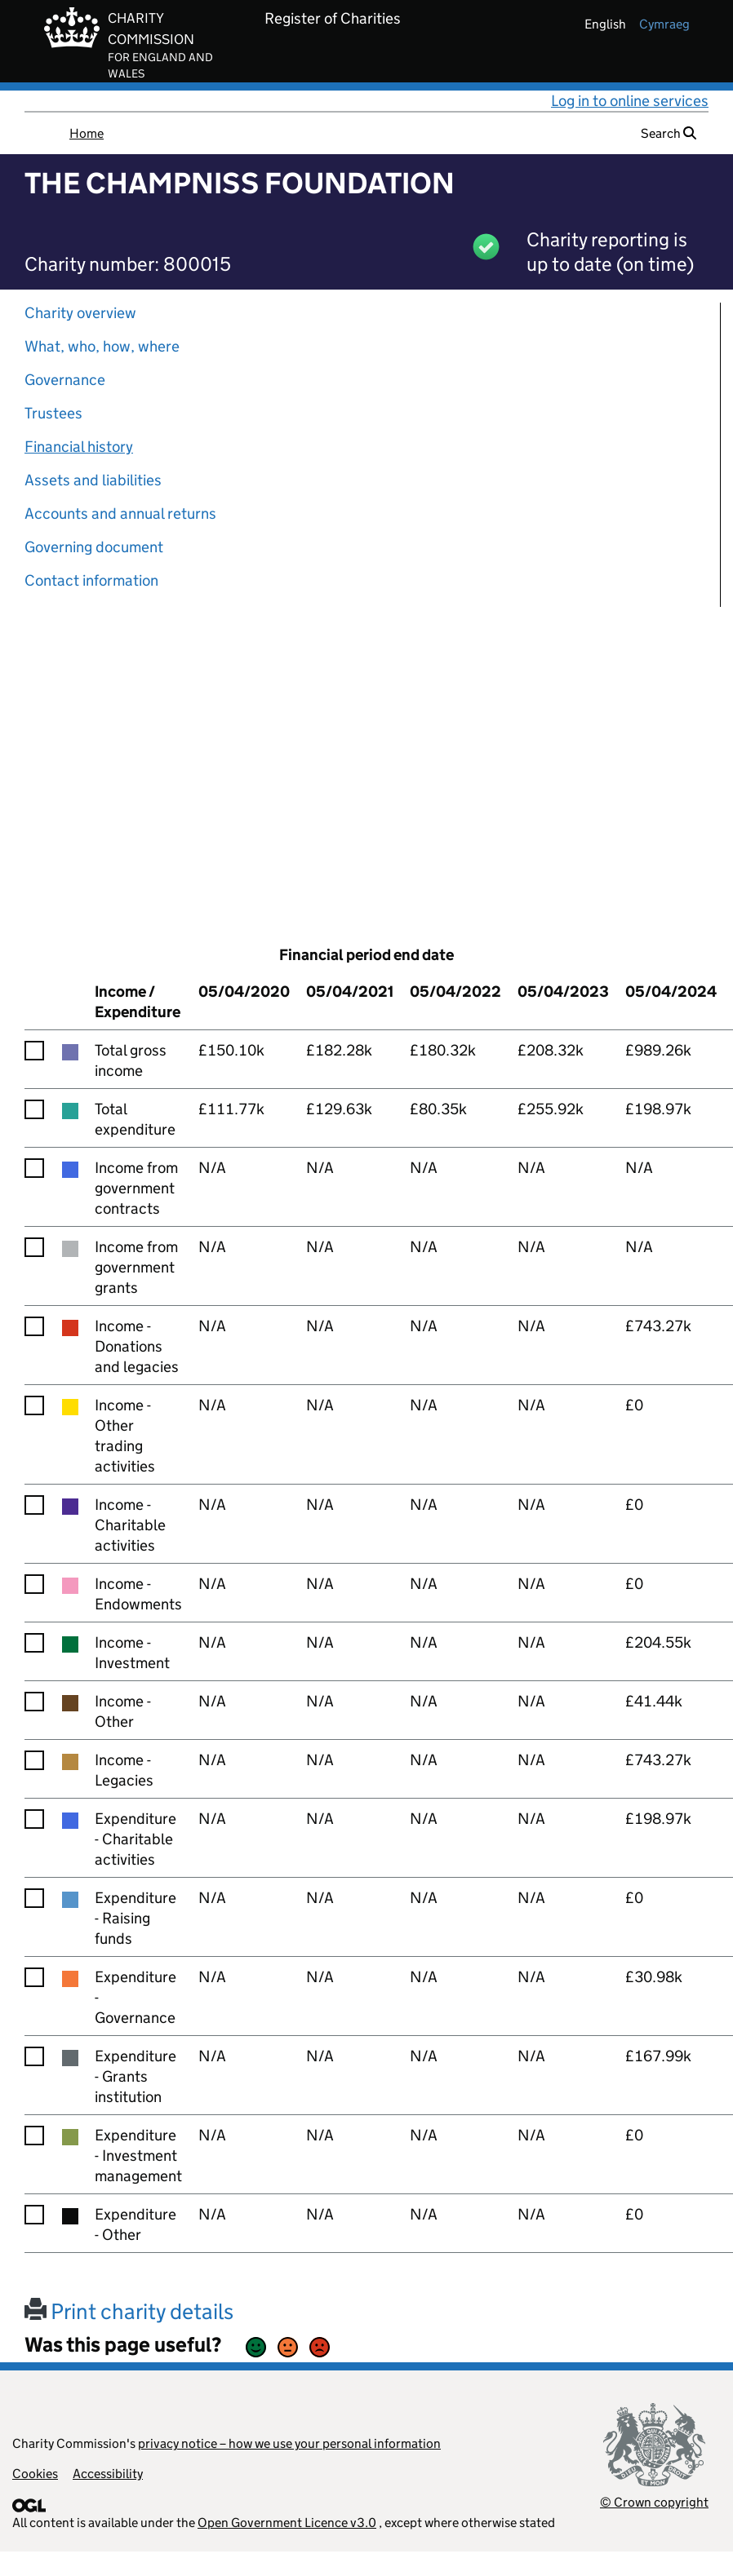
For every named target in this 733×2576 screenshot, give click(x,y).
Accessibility (108, 2473)
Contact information (91, 580)
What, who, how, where (102, 346)
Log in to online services (630, 100)
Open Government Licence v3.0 (287, 2522)
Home (86, 133)
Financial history (78, 446)
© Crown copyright (654, 2502)
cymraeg (664, 24)
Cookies (35, 2473)
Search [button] (668, 133)
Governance (64, 379)
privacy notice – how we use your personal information (289, 2443)
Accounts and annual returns (120, 513)
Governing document (93, 547)
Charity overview (80, 312)
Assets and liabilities (93, 480)
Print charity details (128, 2311)
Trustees (53, 413)
